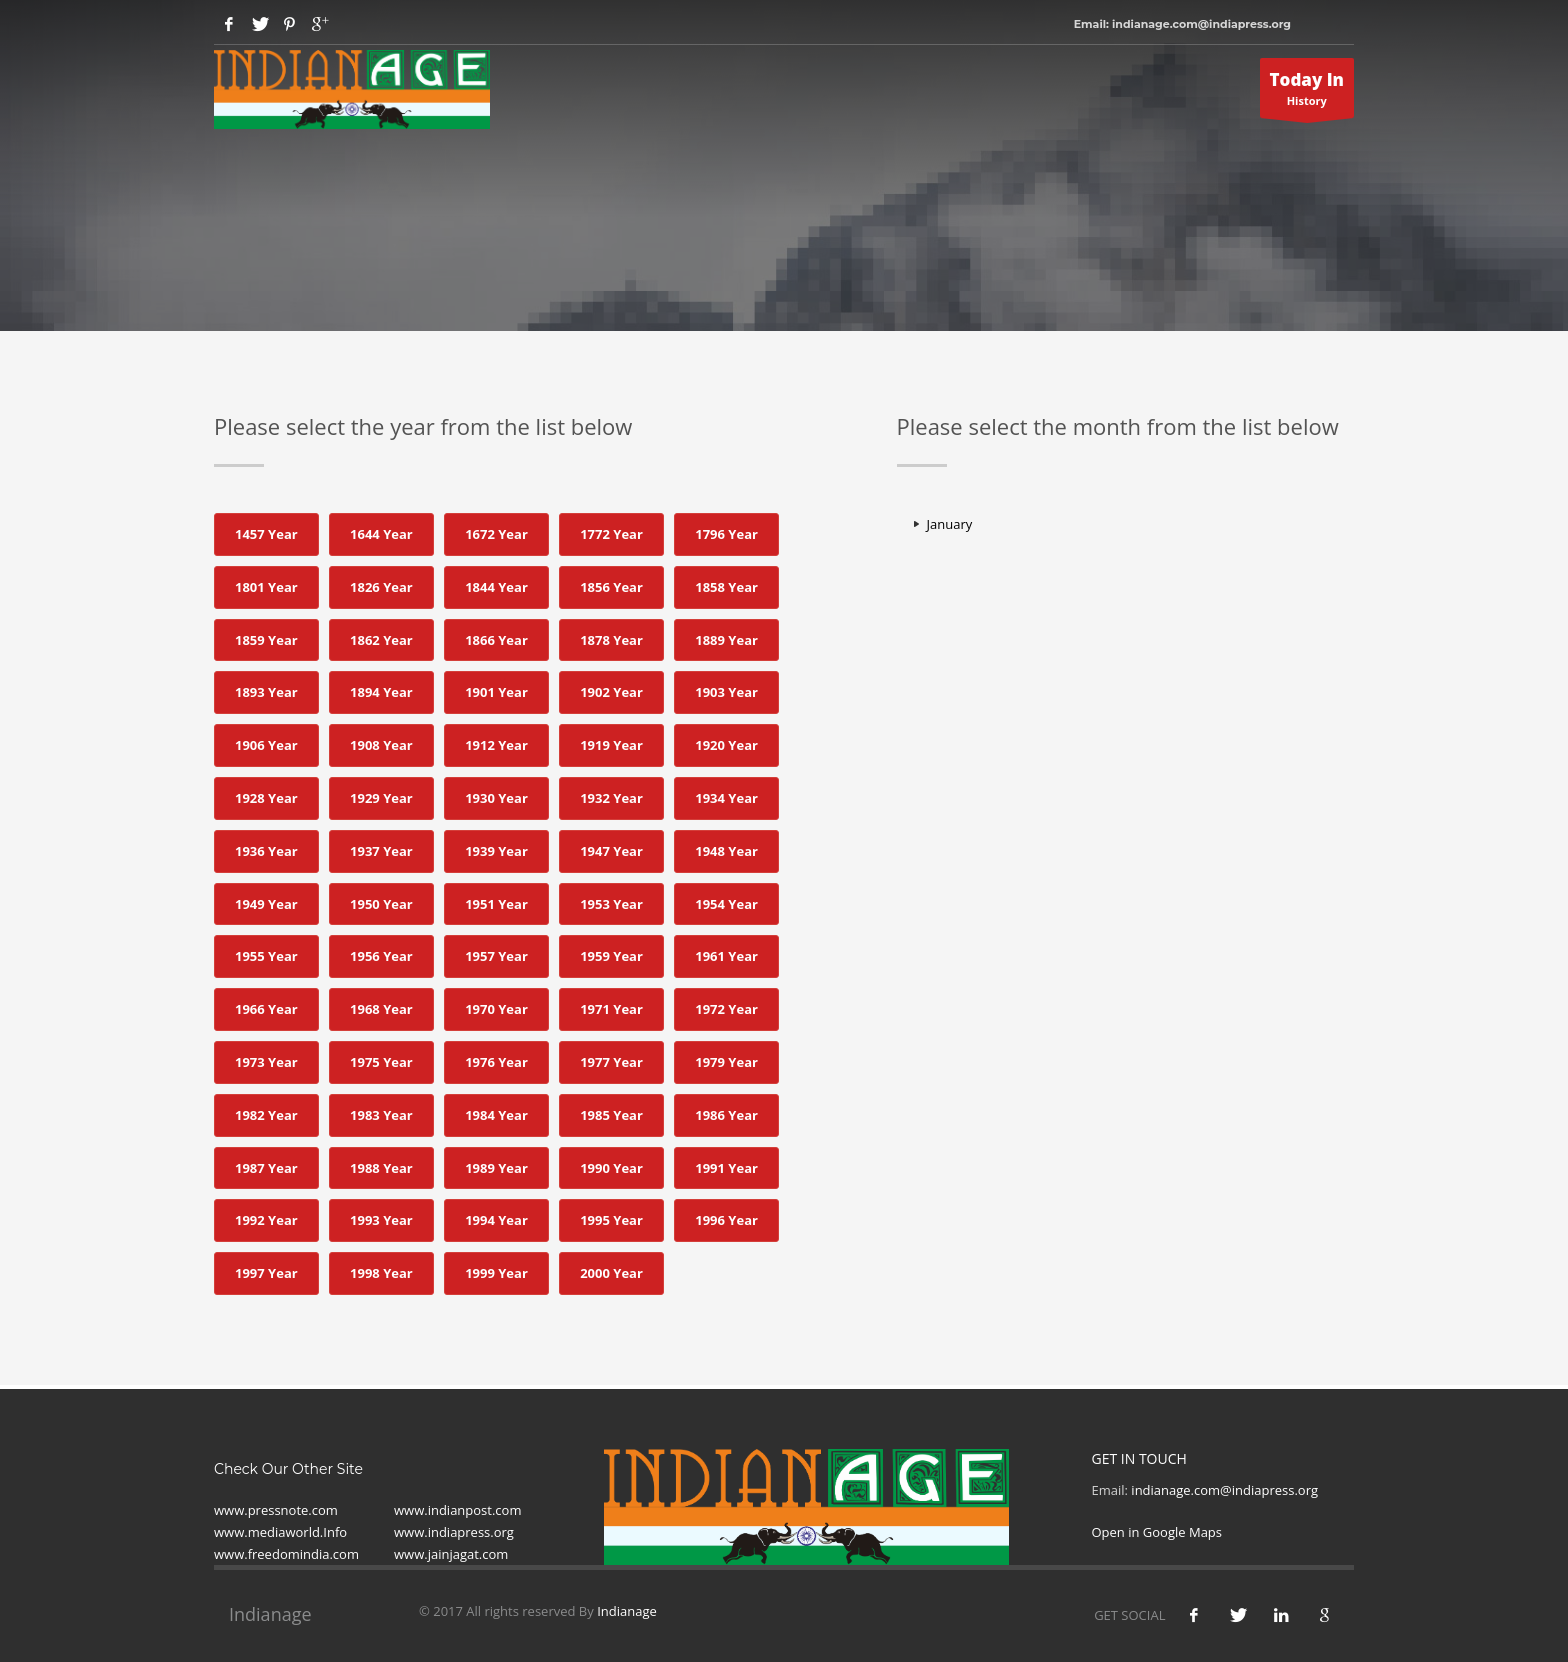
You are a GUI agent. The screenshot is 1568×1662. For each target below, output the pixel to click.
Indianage (627, 1611)
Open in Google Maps (1157, 1532)
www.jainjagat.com (451, 1554)
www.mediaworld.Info (280, 1532)
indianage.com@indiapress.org (1224, 1490)
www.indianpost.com (457, 1510)
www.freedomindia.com (286, 1554)
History (1307, 93)
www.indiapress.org (454, 1532)
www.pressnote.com (276, 1510)
